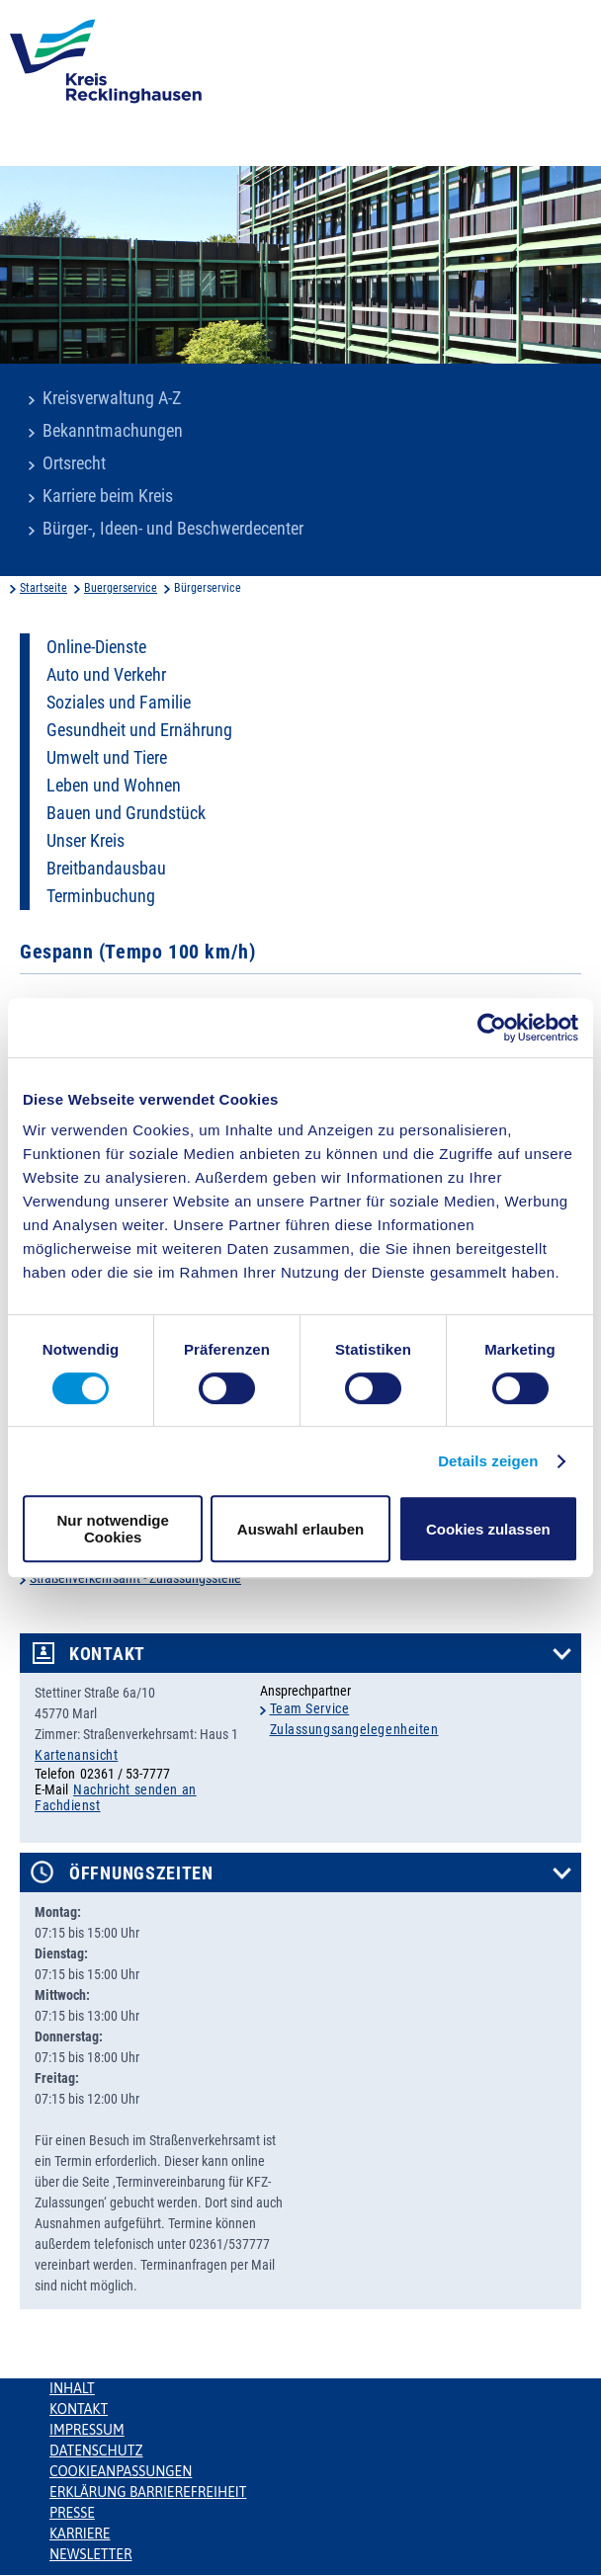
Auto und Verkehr (106, 675)
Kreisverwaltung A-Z (112, 398)
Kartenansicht (76, 1755)
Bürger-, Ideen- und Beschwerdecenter (173, 529)
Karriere (80, 2533)
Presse (72, 2513)
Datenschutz (96, 2450)
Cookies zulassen (488, 1529)
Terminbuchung (100, 896)
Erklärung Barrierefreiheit (147, 2492)
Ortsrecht (74, 463)
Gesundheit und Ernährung (139, 730)
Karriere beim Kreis (108, 496)
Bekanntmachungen (113, 431)
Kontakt (107, 1654)
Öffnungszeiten (141, 1873)
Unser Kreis (85, 841)
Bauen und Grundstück (126, 813)
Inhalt (72, 2388)
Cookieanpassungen (120, 2471)
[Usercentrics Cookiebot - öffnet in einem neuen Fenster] (491, 1027)
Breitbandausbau (106, 868)
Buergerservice (120, 588)
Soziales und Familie (118, 702)
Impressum (87, 2430)
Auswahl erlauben (300, 1529)
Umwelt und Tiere (106, 758)
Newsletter (90, 2554)
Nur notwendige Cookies (113, 1528)
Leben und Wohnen (113, 785)
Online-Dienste (96, 647)
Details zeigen (488, 1461)
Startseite (43, 588)
